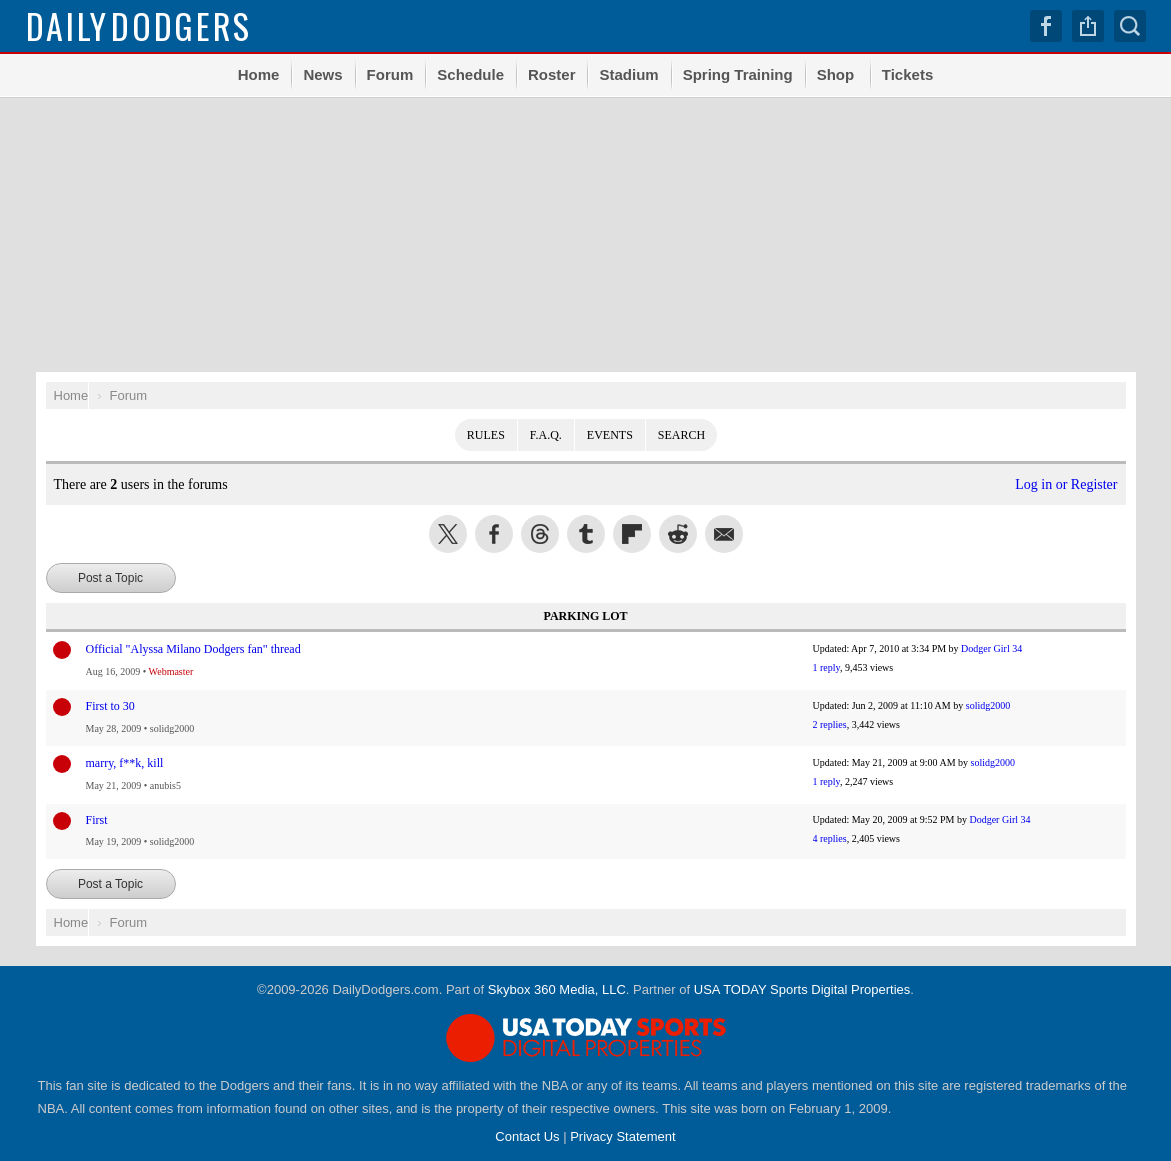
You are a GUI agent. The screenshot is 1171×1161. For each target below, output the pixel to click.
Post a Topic (110, 578)
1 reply (826, 667)
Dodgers (139, 25)
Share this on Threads (540, 534)
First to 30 (110, 706)
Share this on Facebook (494, 534)
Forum (390, 74)
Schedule (470, 74)
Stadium (628, 74)
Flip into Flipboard (632, 534)
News (322, 74)
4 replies (830, 838)
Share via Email (724, 534)
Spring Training (738, 74)
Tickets (907, 74)
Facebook (1046, 26)
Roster (552, 74)
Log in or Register (1066, 484)
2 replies (830, 724)
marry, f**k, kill (125, 763)
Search (1130, 26)
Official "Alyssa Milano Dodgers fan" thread (193, 649)
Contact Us (527, 1136)
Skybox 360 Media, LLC (557, 989)
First (97, 820)
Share (1088, 26)
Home (259, 74)
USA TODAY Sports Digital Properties (802, 989)
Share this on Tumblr (586, 534)
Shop (836, 74)
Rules (486, 435)
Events (610, 435)
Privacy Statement (623, 1136)
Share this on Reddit (678, 534)
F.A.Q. (546, 435)
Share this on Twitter (448, 534)
